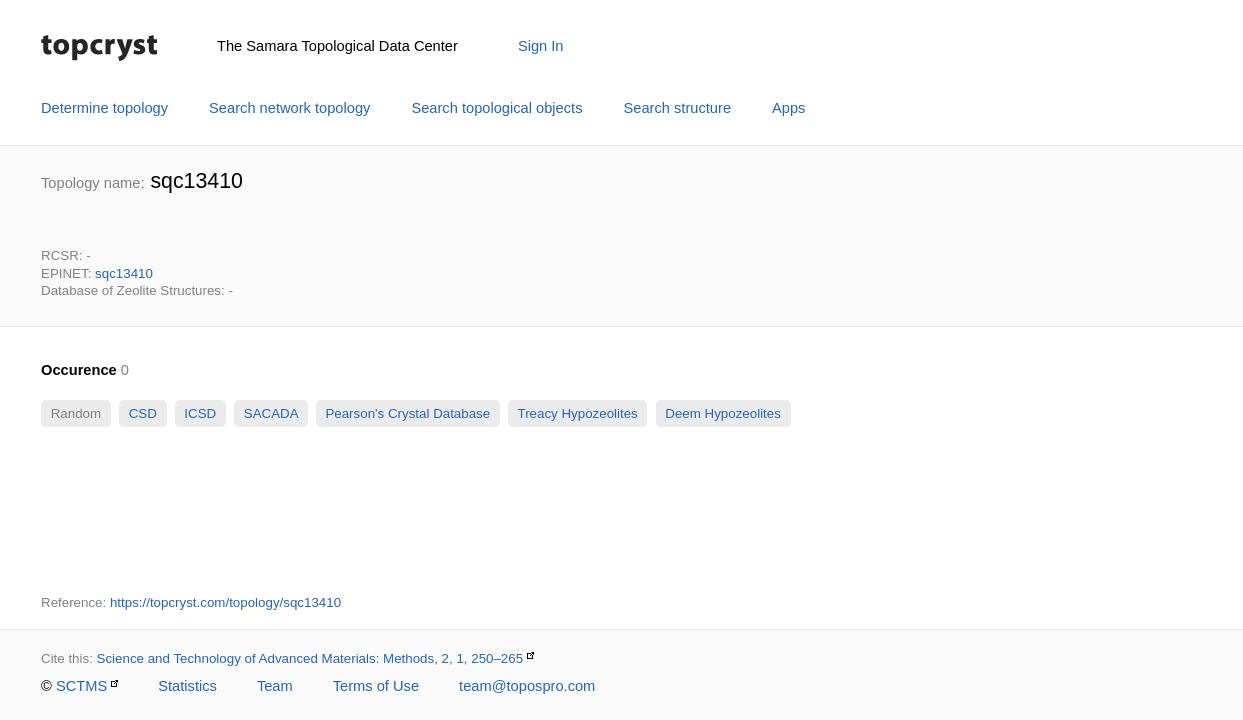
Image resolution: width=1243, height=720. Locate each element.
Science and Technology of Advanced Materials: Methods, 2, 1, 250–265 (310, 658)
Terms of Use (376, 686)
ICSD (200, 413)
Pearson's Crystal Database (408, 413)
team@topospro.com (527, 686)
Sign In (541, 46)
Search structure (678, 108)
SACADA (270, 413)
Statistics (187, 686)
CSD (143, 413)
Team (275, 686)
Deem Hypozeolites (723, 413)
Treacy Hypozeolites (577, 413)
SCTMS (81, 686)
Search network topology (289, 108)
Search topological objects (496, 108)
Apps (788, 108)
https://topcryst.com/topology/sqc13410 (225, 602)
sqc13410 (124, 273)
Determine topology (104, 108)
